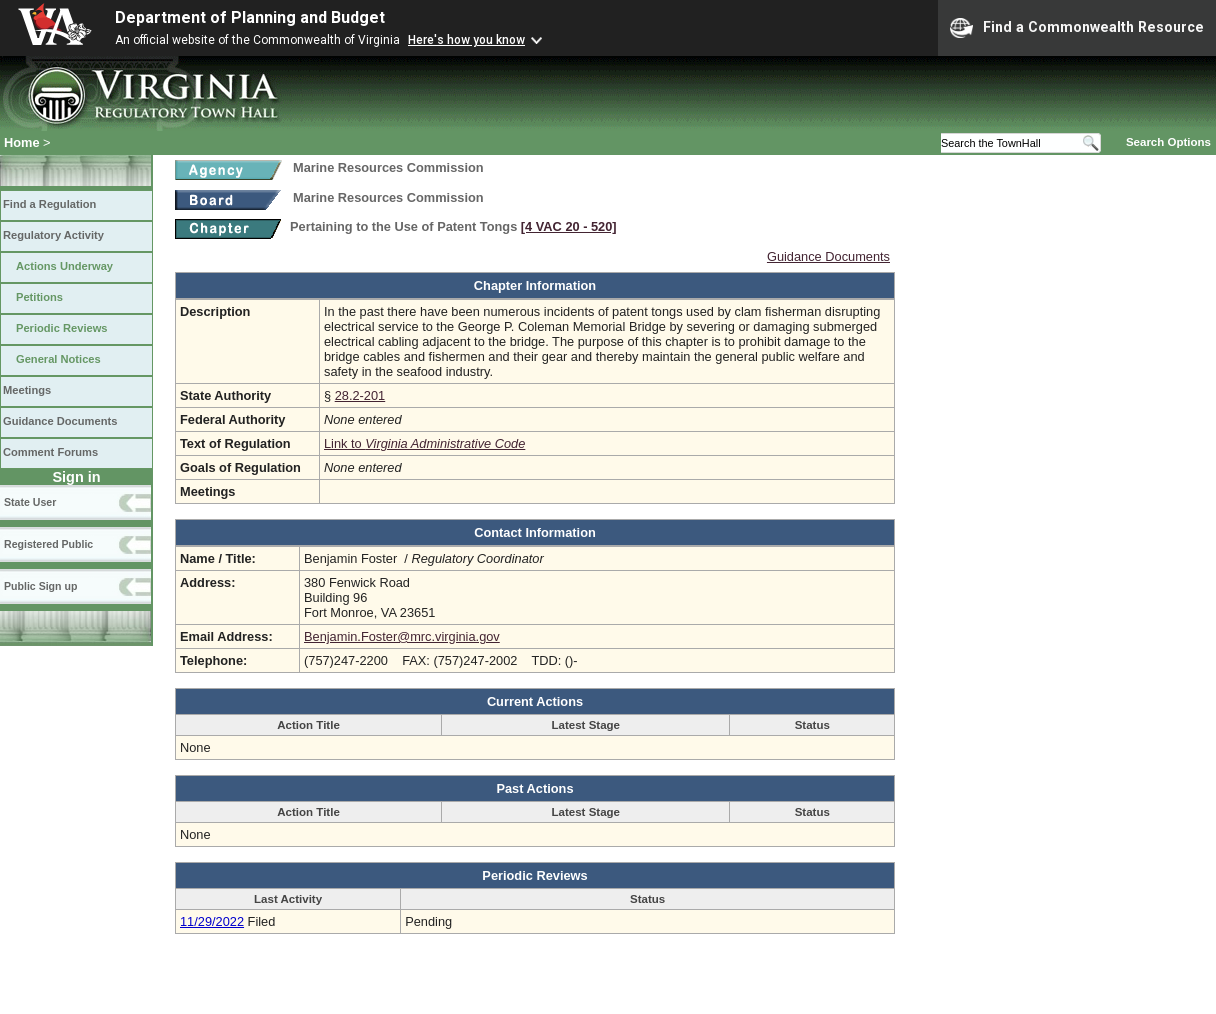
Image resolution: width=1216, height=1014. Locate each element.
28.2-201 (360, 395)
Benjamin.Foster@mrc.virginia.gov (402, 636)
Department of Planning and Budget (250, 17)
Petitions (39, 297)
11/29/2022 (212, 921)
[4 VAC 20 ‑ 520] (569, 226)
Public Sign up (40, 586)
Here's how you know (466, 40)
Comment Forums (50, 452)
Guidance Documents (60, 421)
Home (22, 142)
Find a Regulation (49, 204)
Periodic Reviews (62, 328)
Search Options (1168, 142)
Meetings (27, 390)
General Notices (58, 359)
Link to (424, 443)
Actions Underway (64, 266)
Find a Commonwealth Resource (1077, 28)
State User (30, 502)
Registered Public (48, 544)
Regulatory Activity (53, 235)
